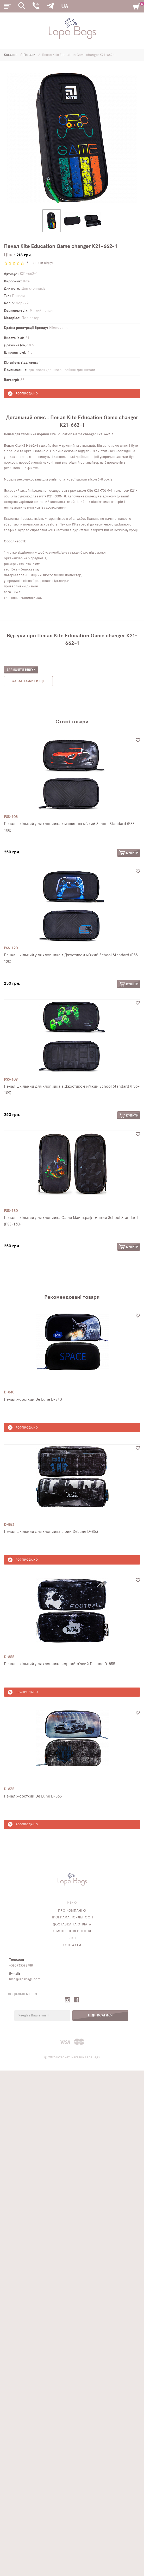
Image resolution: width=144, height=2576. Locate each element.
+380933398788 (21, 1965)
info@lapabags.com (24, 1979)
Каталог (11, 55)
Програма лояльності (72, 1917)
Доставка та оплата (72, 1924)
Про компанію (72, 1910)
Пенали (29, 55)
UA (64, 6)
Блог (72, 1938)
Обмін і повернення (72, 1931)
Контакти (72, 1945)
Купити (128, 852)
